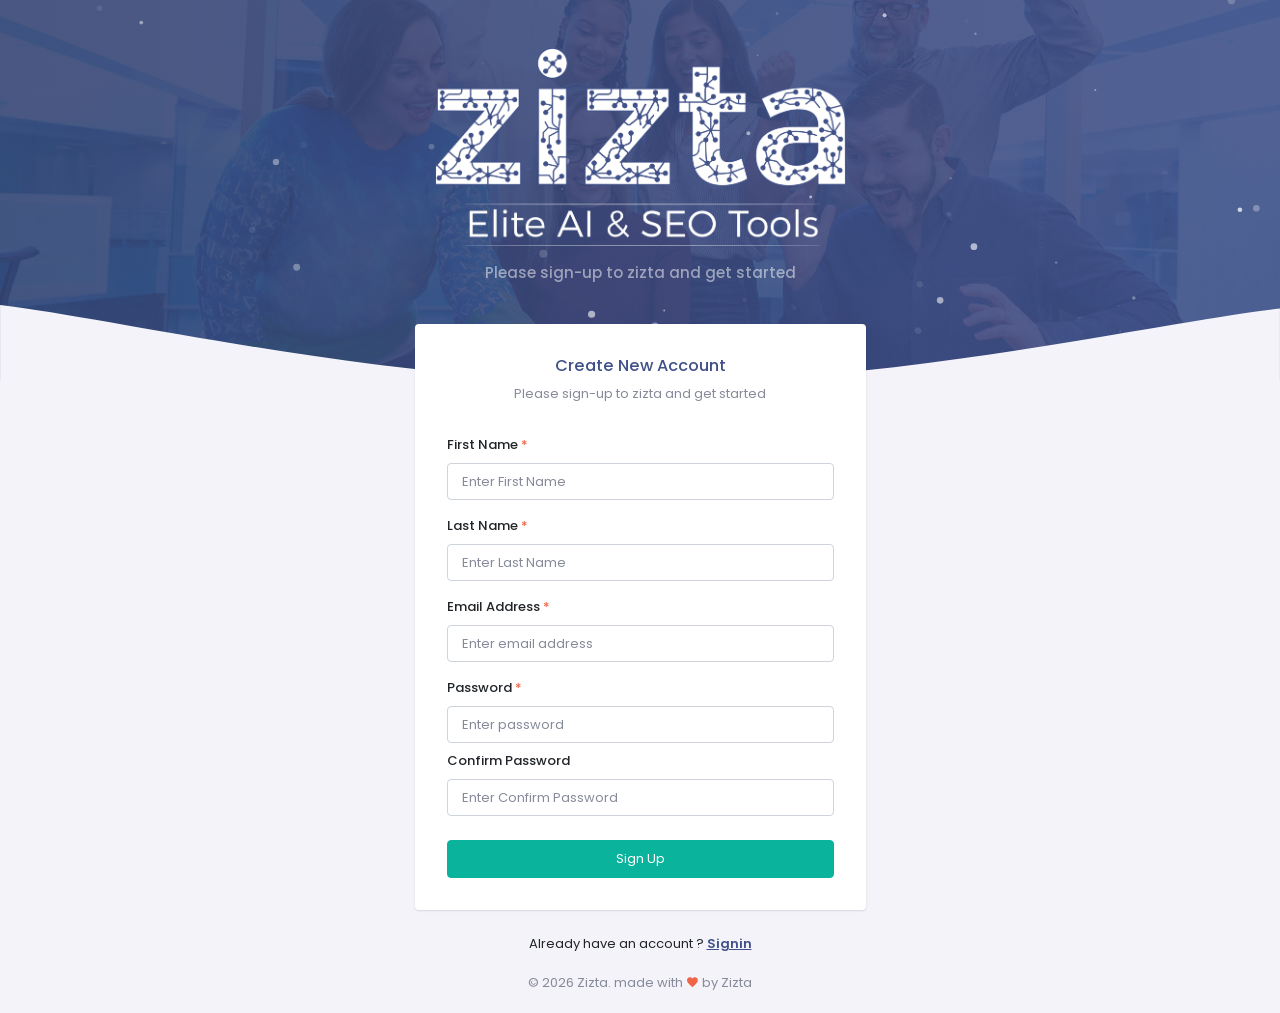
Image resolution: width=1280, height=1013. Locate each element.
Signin (729, 943)
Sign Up (640, 858)
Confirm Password (508, 760)
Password (484, 687)
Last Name (487, 525)
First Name (487, 444)
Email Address (498, 606)
